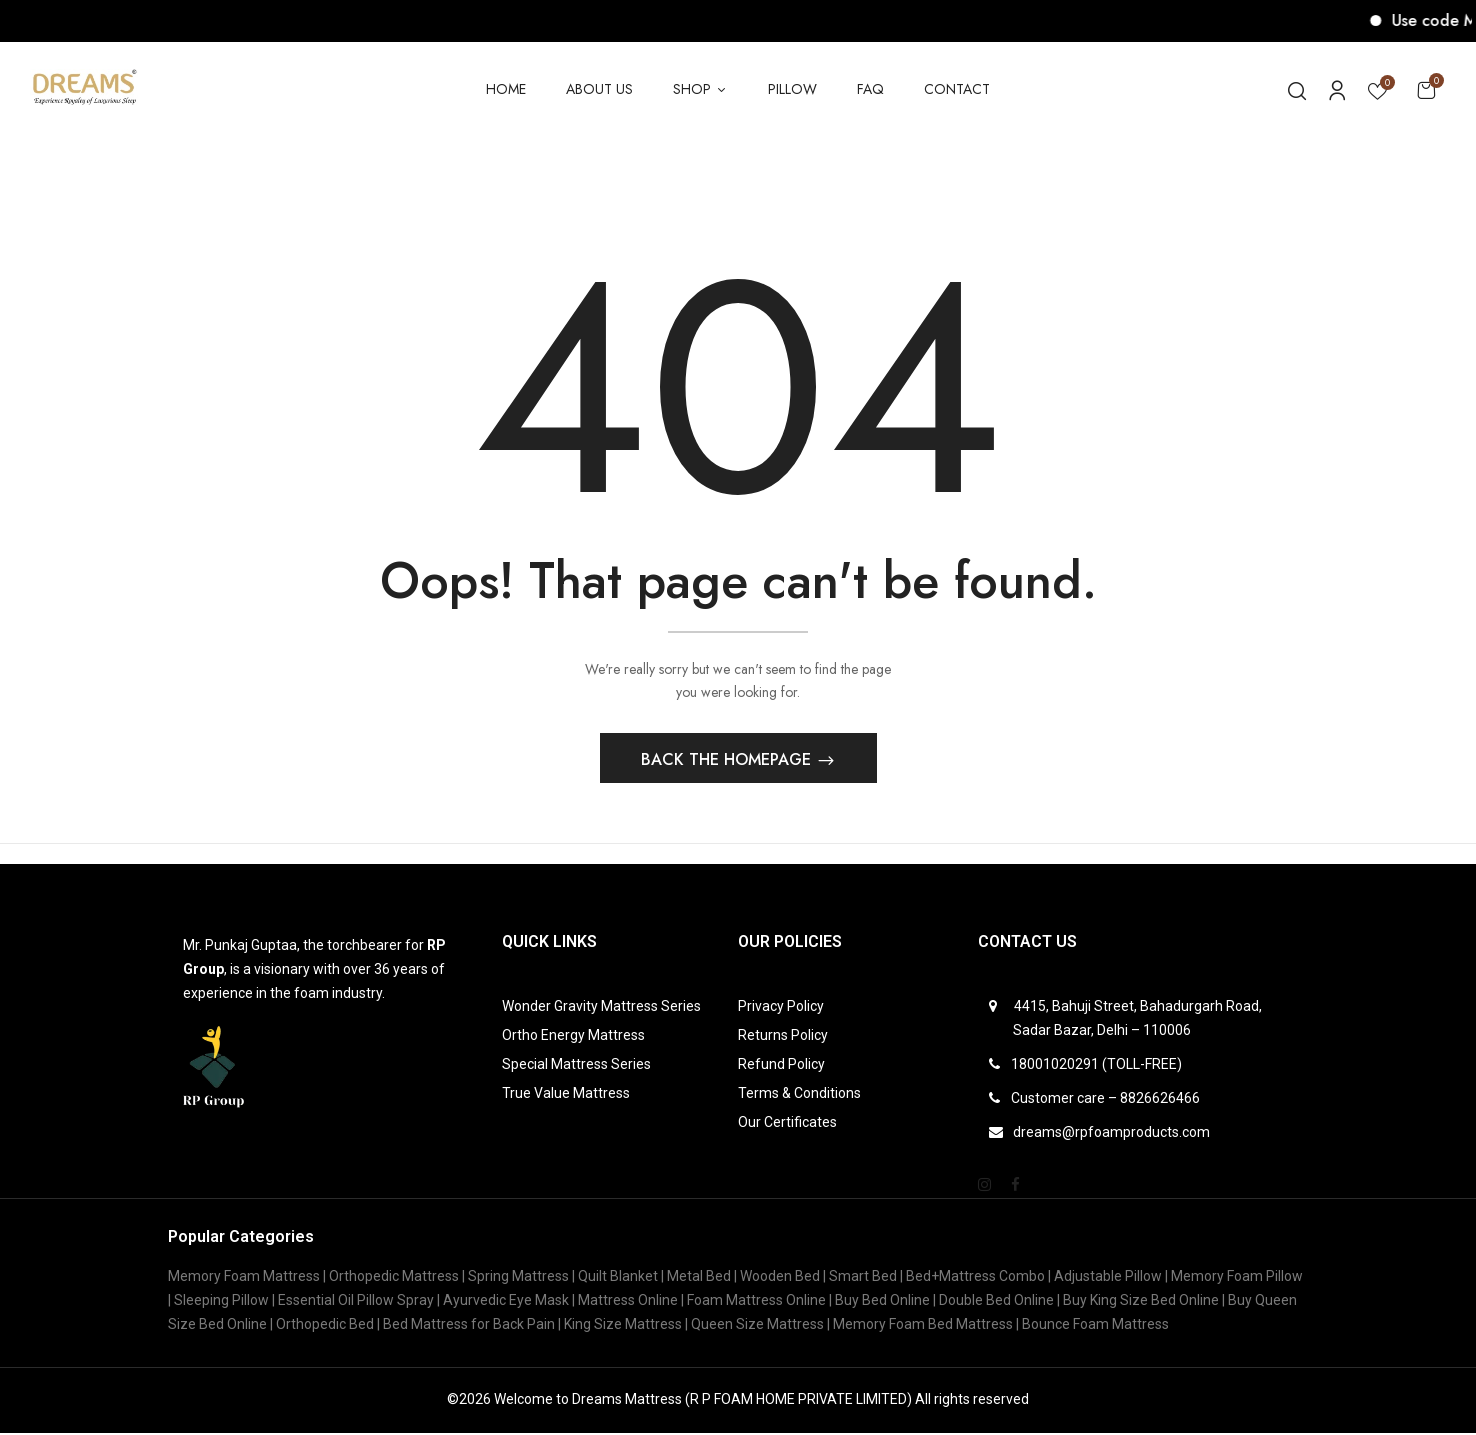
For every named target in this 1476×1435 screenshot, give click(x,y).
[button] (1426, 89)
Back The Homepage (728, 761)
